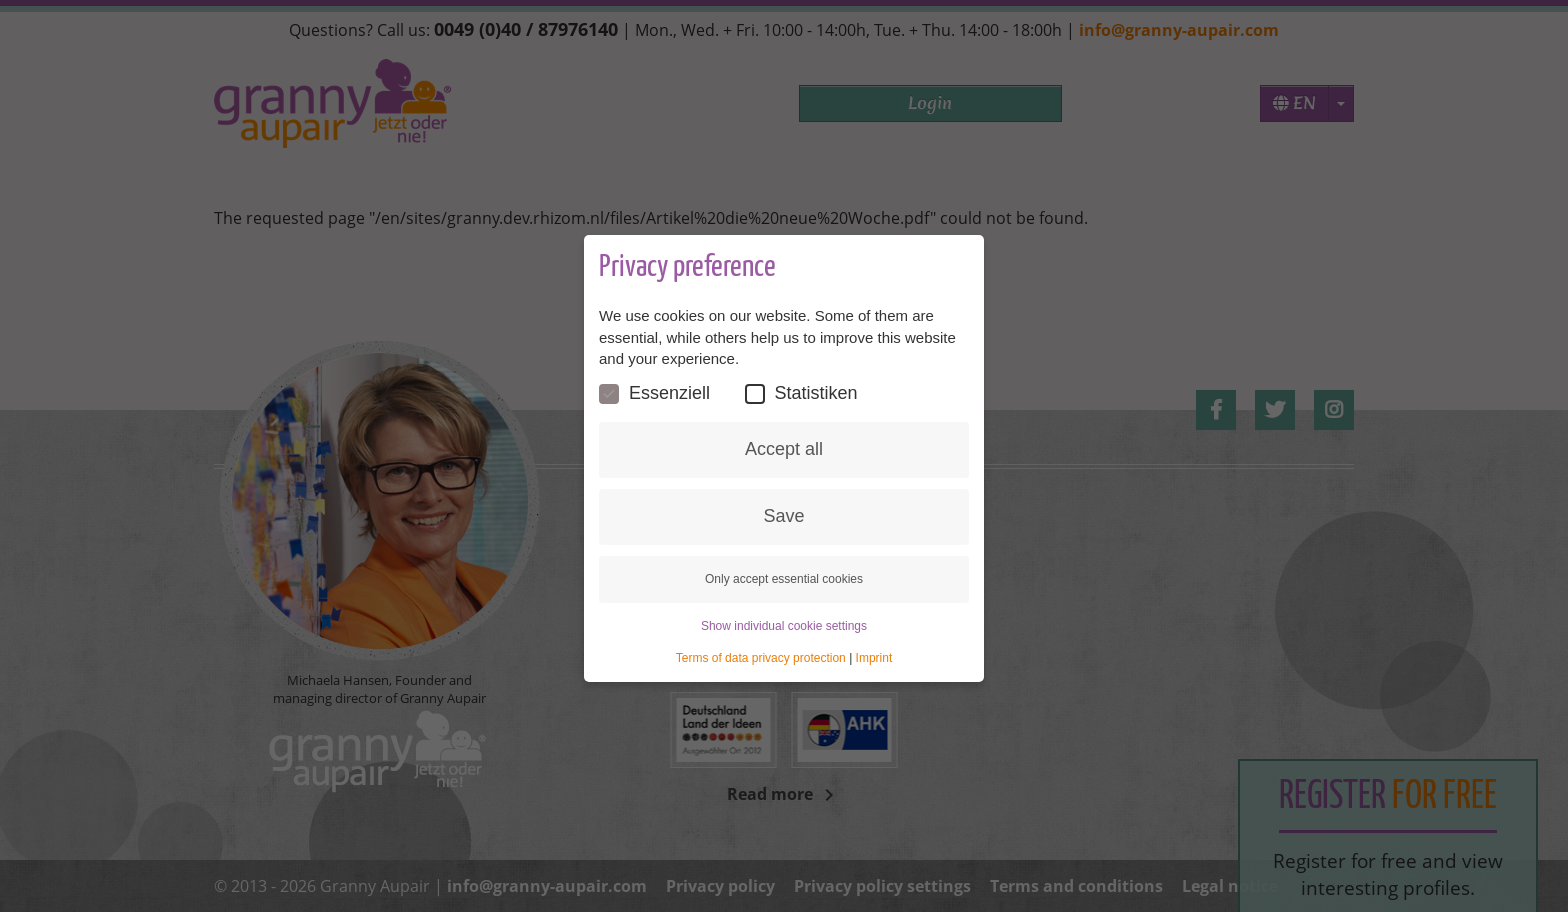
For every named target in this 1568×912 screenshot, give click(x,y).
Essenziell (654, 393)
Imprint (874, 658)
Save (783, 516)
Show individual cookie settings (784, 626)
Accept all (784, 449)
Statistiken (801, 393)
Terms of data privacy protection (761, 658)
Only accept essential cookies (784, 579)
